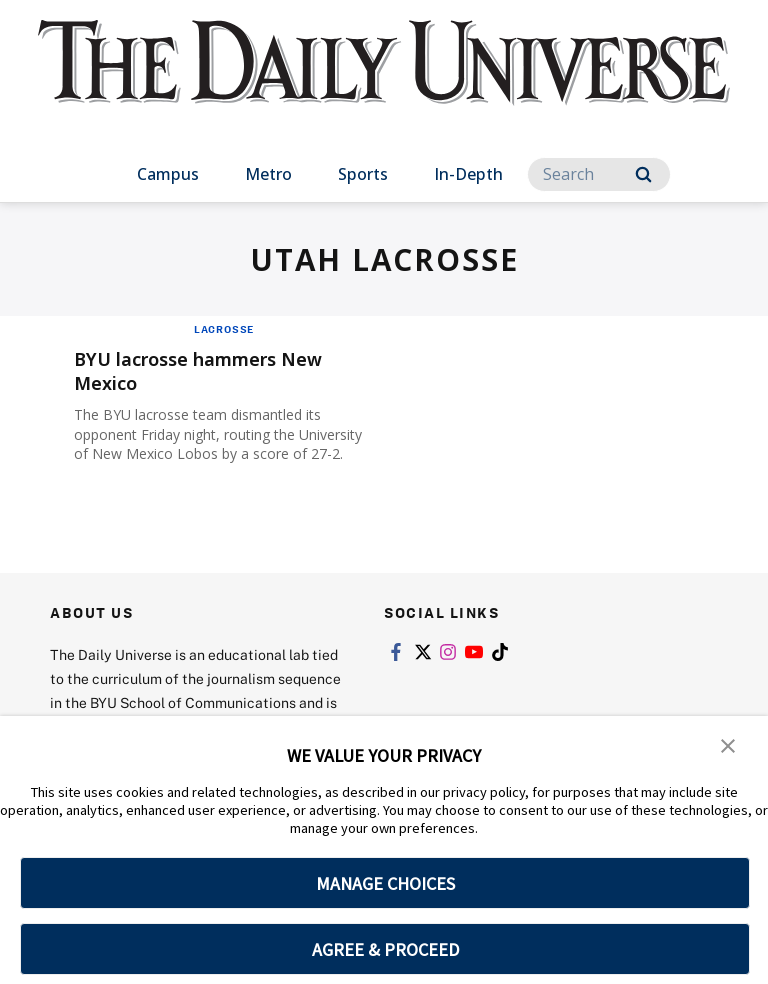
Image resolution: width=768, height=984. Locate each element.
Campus (168, 174)
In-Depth (468, 174)
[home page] (383, 80)
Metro (268, 174)
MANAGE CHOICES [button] (385, 883)
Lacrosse (224, 329)
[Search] (599, 174)
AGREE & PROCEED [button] (385, 949)
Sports (363, 174)
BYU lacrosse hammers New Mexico (214, 370)
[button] (728, 745)
